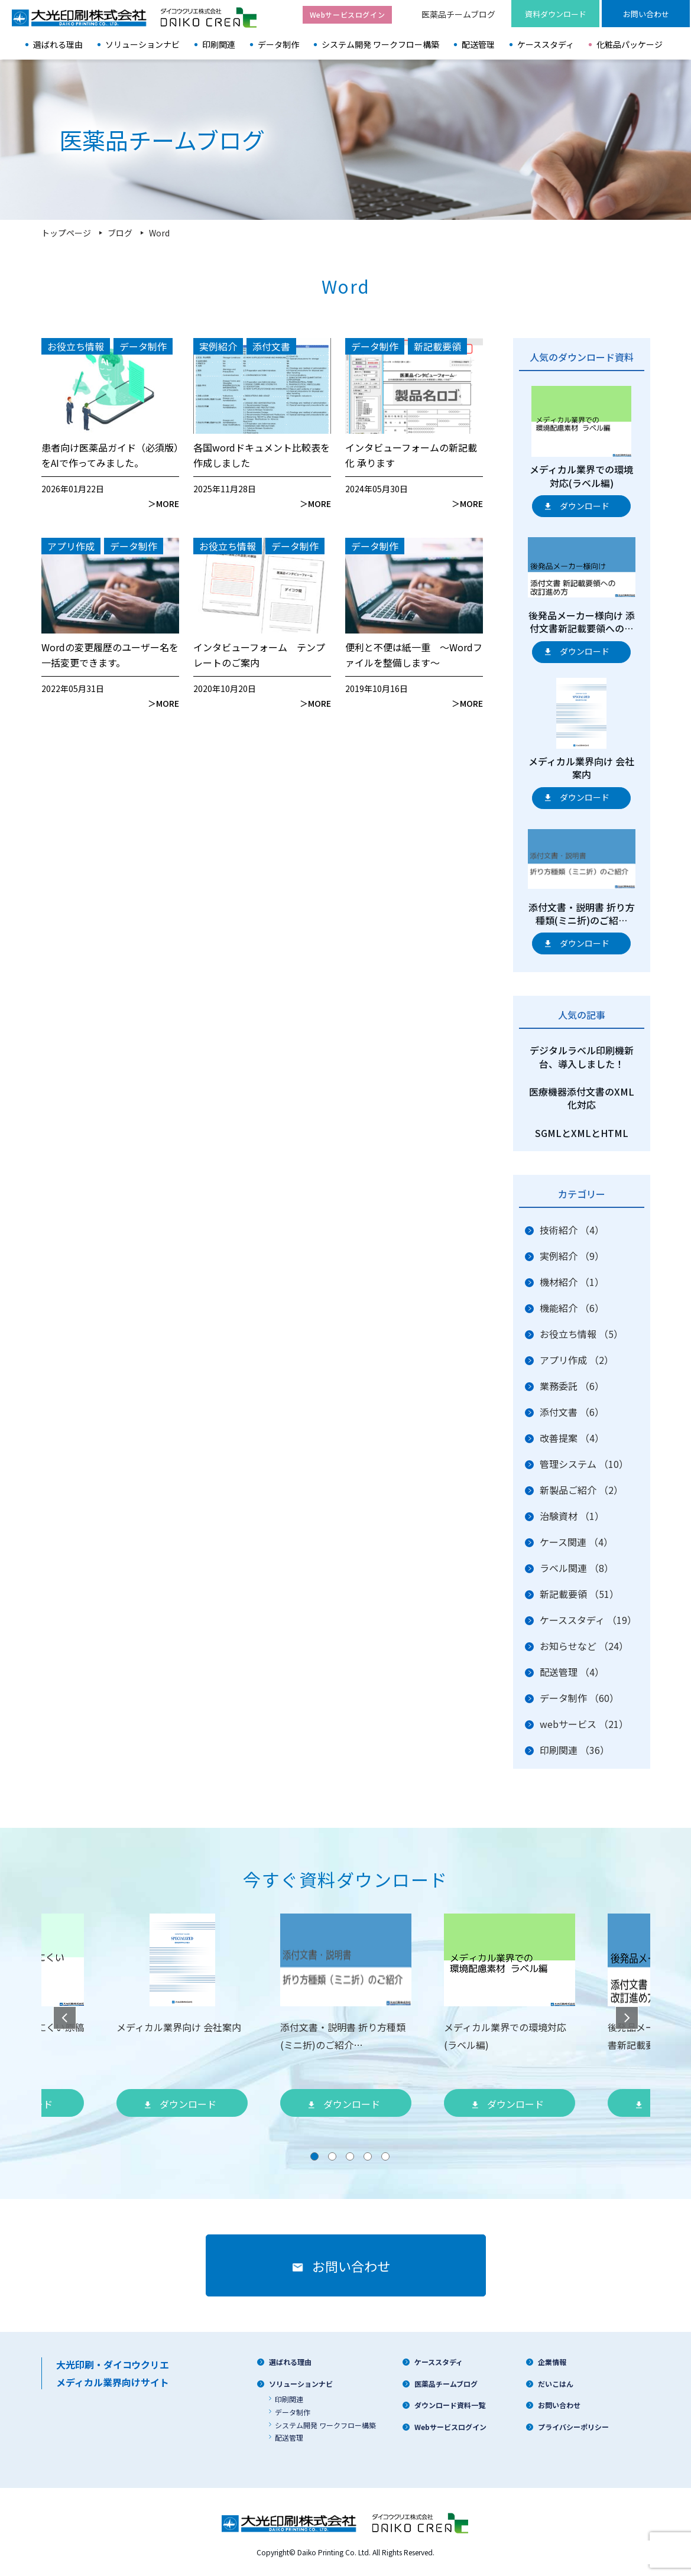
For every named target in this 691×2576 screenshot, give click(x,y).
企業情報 (552, 2362)
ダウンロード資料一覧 (449, 2405)
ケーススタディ (545, 44)
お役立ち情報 (581, 1334)
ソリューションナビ (142, 44)
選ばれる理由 (58, 44)
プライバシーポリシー (573, 2427)
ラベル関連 (577, 1568)
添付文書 (572, 1412)
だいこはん (555, 2384)
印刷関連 (218, 44)
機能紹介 (572, 1308)
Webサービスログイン (450, 2427)
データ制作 (278, 44)
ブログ (120, 233)
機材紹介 (572, 1282)
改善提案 (572, 1438)
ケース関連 (576, 1542)
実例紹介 (572, 1256)
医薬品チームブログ (458, 14)
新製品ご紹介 (581, 1490)
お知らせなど (584, 1646)
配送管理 (478, 44)
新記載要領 (579, 1594)
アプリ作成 (577, 1360)
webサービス (584, 1724)
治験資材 (572, 1516)
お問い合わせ (559, 2405)
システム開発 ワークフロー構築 (380, 44)
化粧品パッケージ (629, 44)
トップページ (66, 233)
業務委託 (572, 1386)
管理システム (584, 1464)
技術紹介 (572, 1230)
